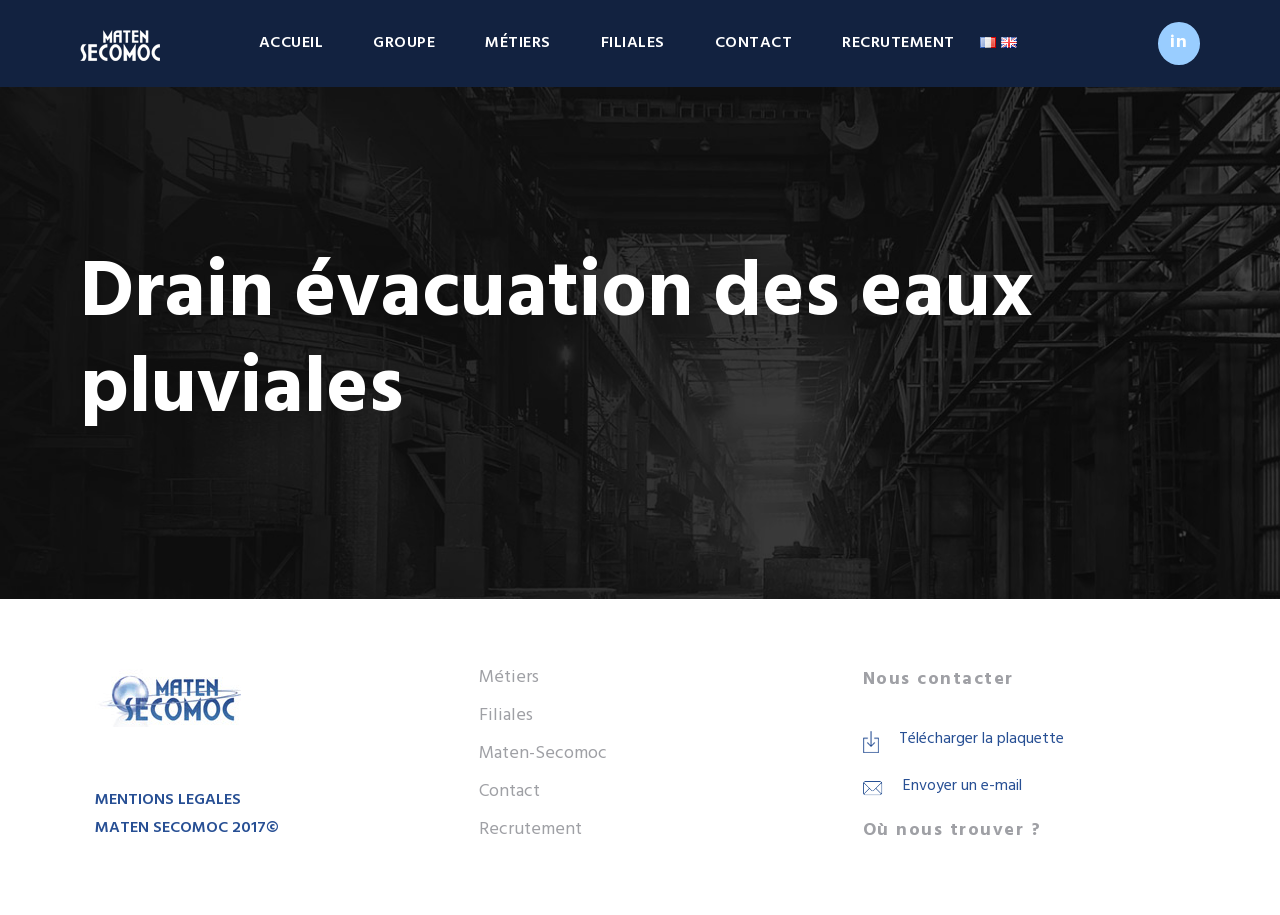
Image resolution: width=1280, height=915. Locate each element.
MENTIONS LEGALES (168, 800)
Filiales (633, 43)
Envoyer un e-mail (962, 786)
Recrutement (898, 43)
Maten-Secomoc (543, 753)
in (1179, 42)
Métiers (518, 43)
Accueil (291, 43)
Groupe (404, 43)
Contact (754, 43)
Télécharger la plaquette (981, 739)
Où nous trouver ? (952, 830)
